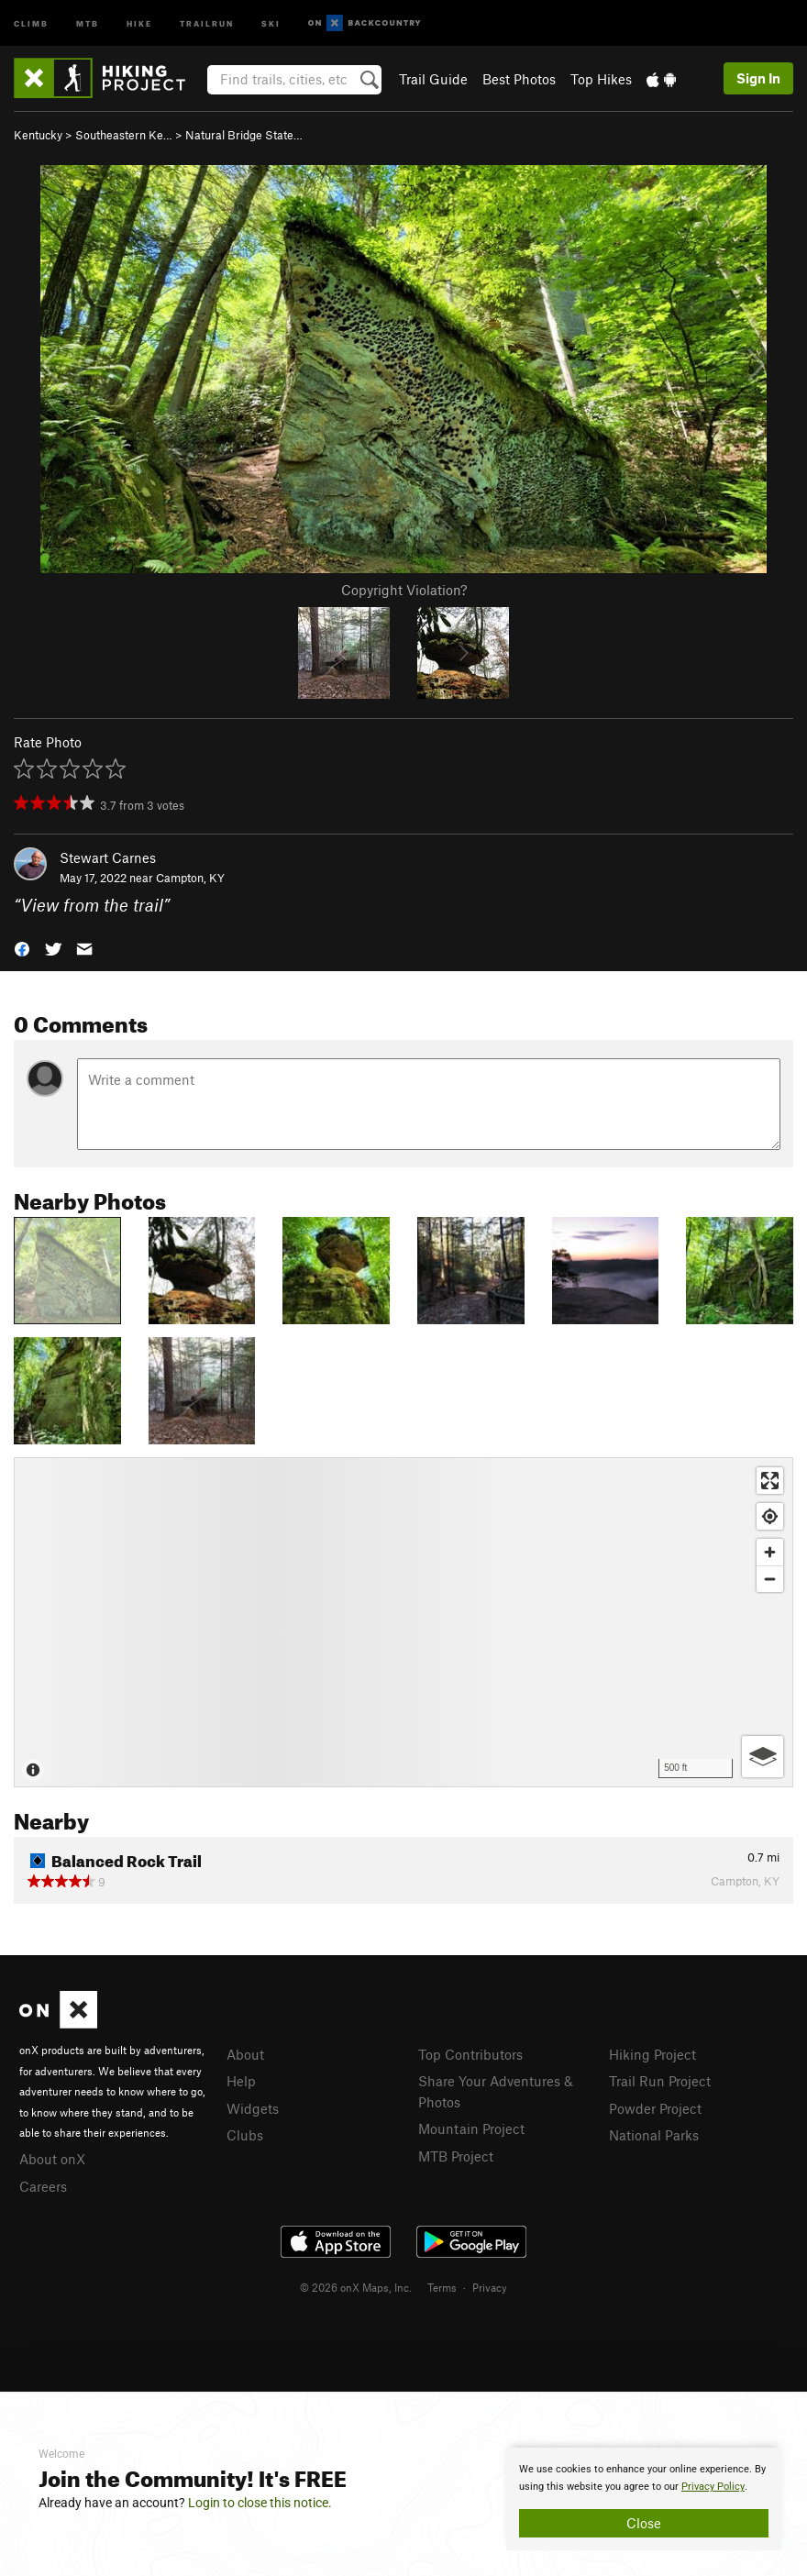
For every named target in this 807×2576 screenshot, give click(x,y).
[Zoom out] (770, 1578)
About (245, 2054)
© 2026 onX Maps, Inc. (356, 2287)
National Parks (654, 2135)
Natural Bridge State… (244, 134)
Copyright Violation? (404, 589)
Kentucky (38, 134)
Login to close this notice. (260, 2502)
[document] (643, 2498)
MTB (87, 22)
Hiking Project (652, 2054)
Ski (271, 22)
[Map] (403, 1622)
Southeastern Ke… (123, 134)
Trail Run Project (660, 2081)
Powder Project (655, 2108)
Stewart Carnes (108, 857)
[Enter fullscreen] (770, 1480)
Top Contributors (470, 2054)
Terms (442, 2287)
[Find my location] (770, 1516)
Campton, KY (190, 877)
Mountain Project (471, 2128)
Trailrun (207, 22)
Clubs (245, 2135)
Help (241, 2081)
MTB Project (455, 2156)
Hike (139, 22)
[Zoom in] (770, 1552)
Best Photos (519, 79)
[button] (22, 947)
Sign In (758, 78)
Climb (31, 22)
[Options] (762, 1756)
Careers (43, 2186)
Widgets (253, 2108)
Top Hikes (601, 79)
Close (643, 2523)
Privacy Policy (713, 2487)
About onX (52, 2158)
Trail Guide (433, 79)
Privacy (489, 2287)
